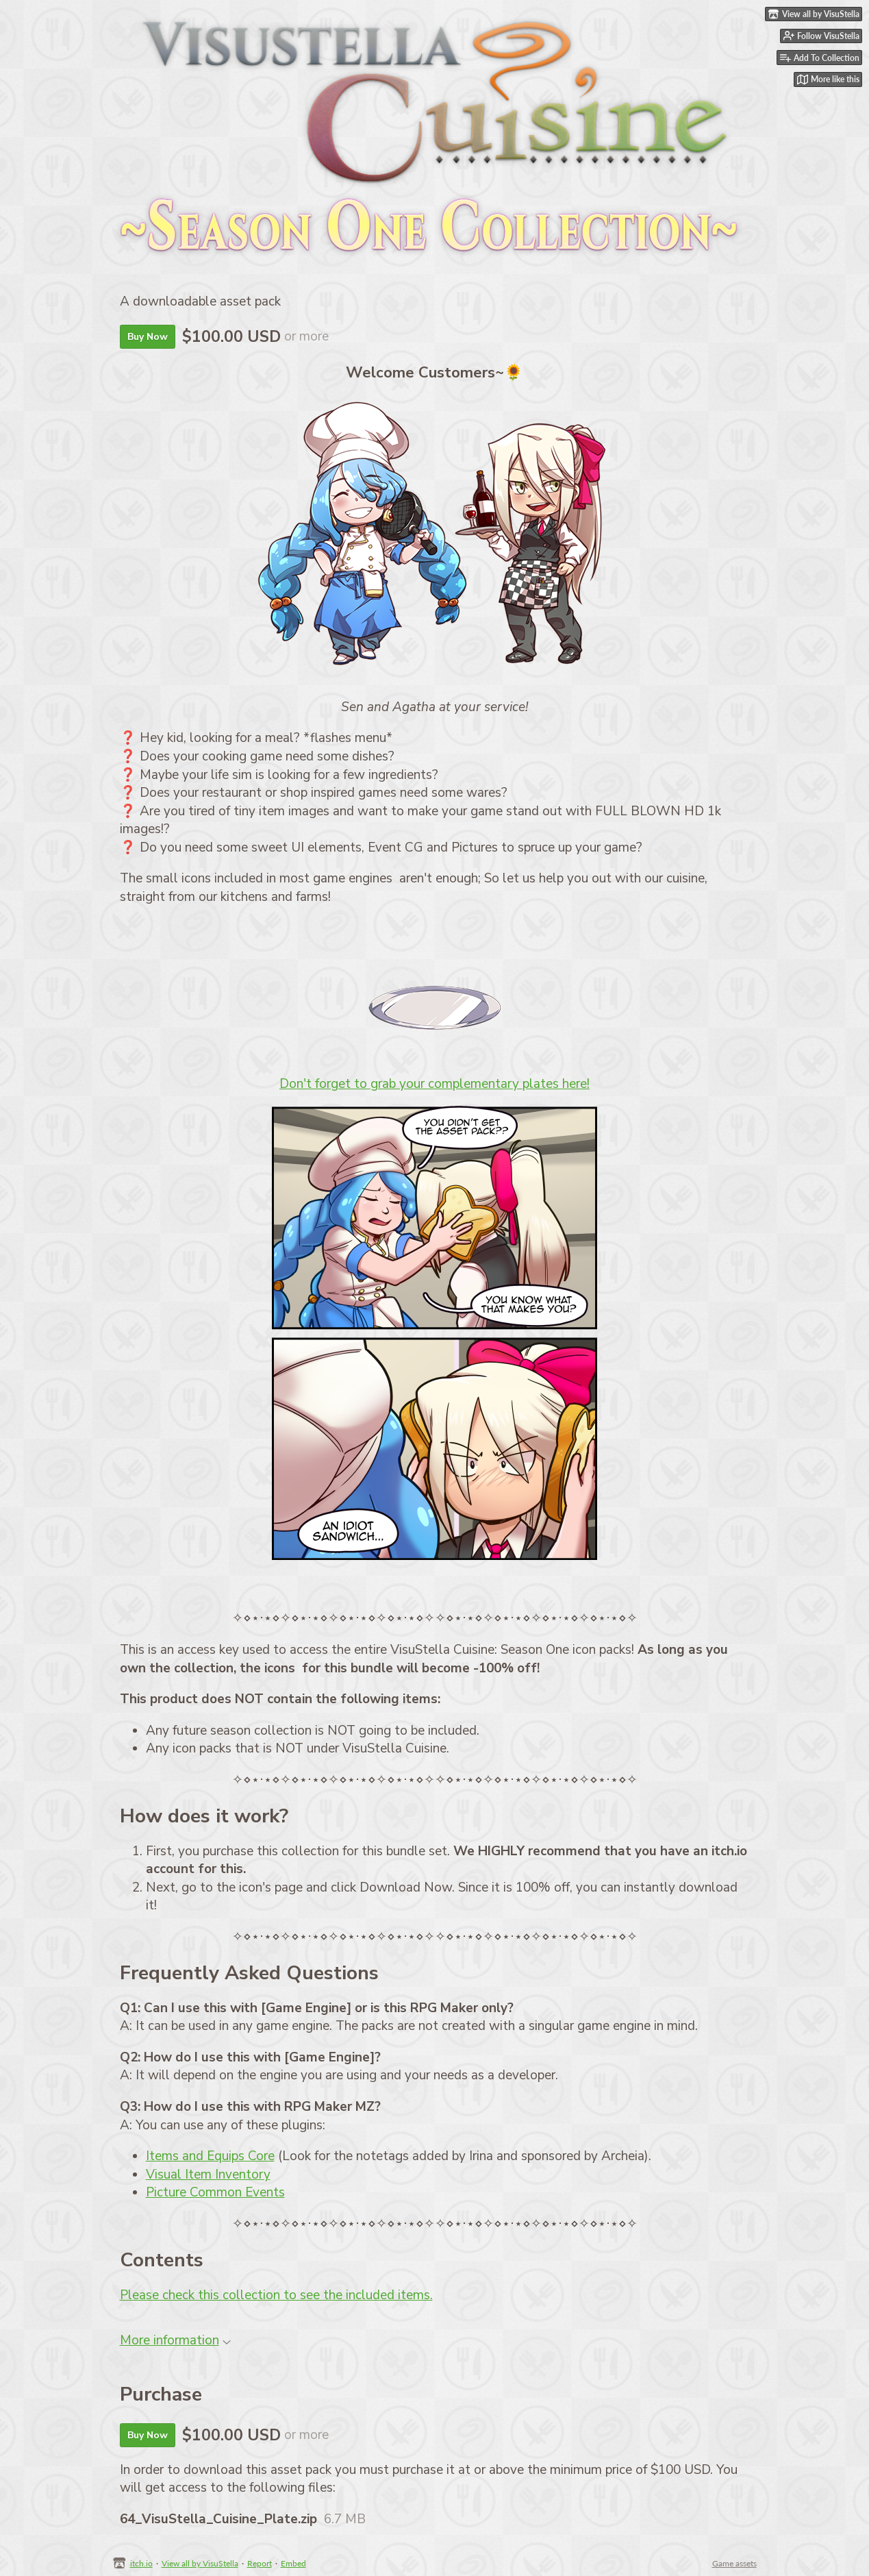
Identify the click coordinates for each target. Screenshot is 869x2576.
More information (175, 2340)
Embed (293, 2563)
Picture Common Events (215, 2192)
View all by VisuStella (200, 2563)
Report (259, 2563)
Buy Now (147, 336)
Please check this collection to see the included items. (276, 2295)
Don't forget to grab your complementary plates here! (434, 1084)
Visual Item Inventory (208, 2174)
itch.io (141, 2563)
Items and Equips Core (210, 2156)
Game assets (734, 2563)
